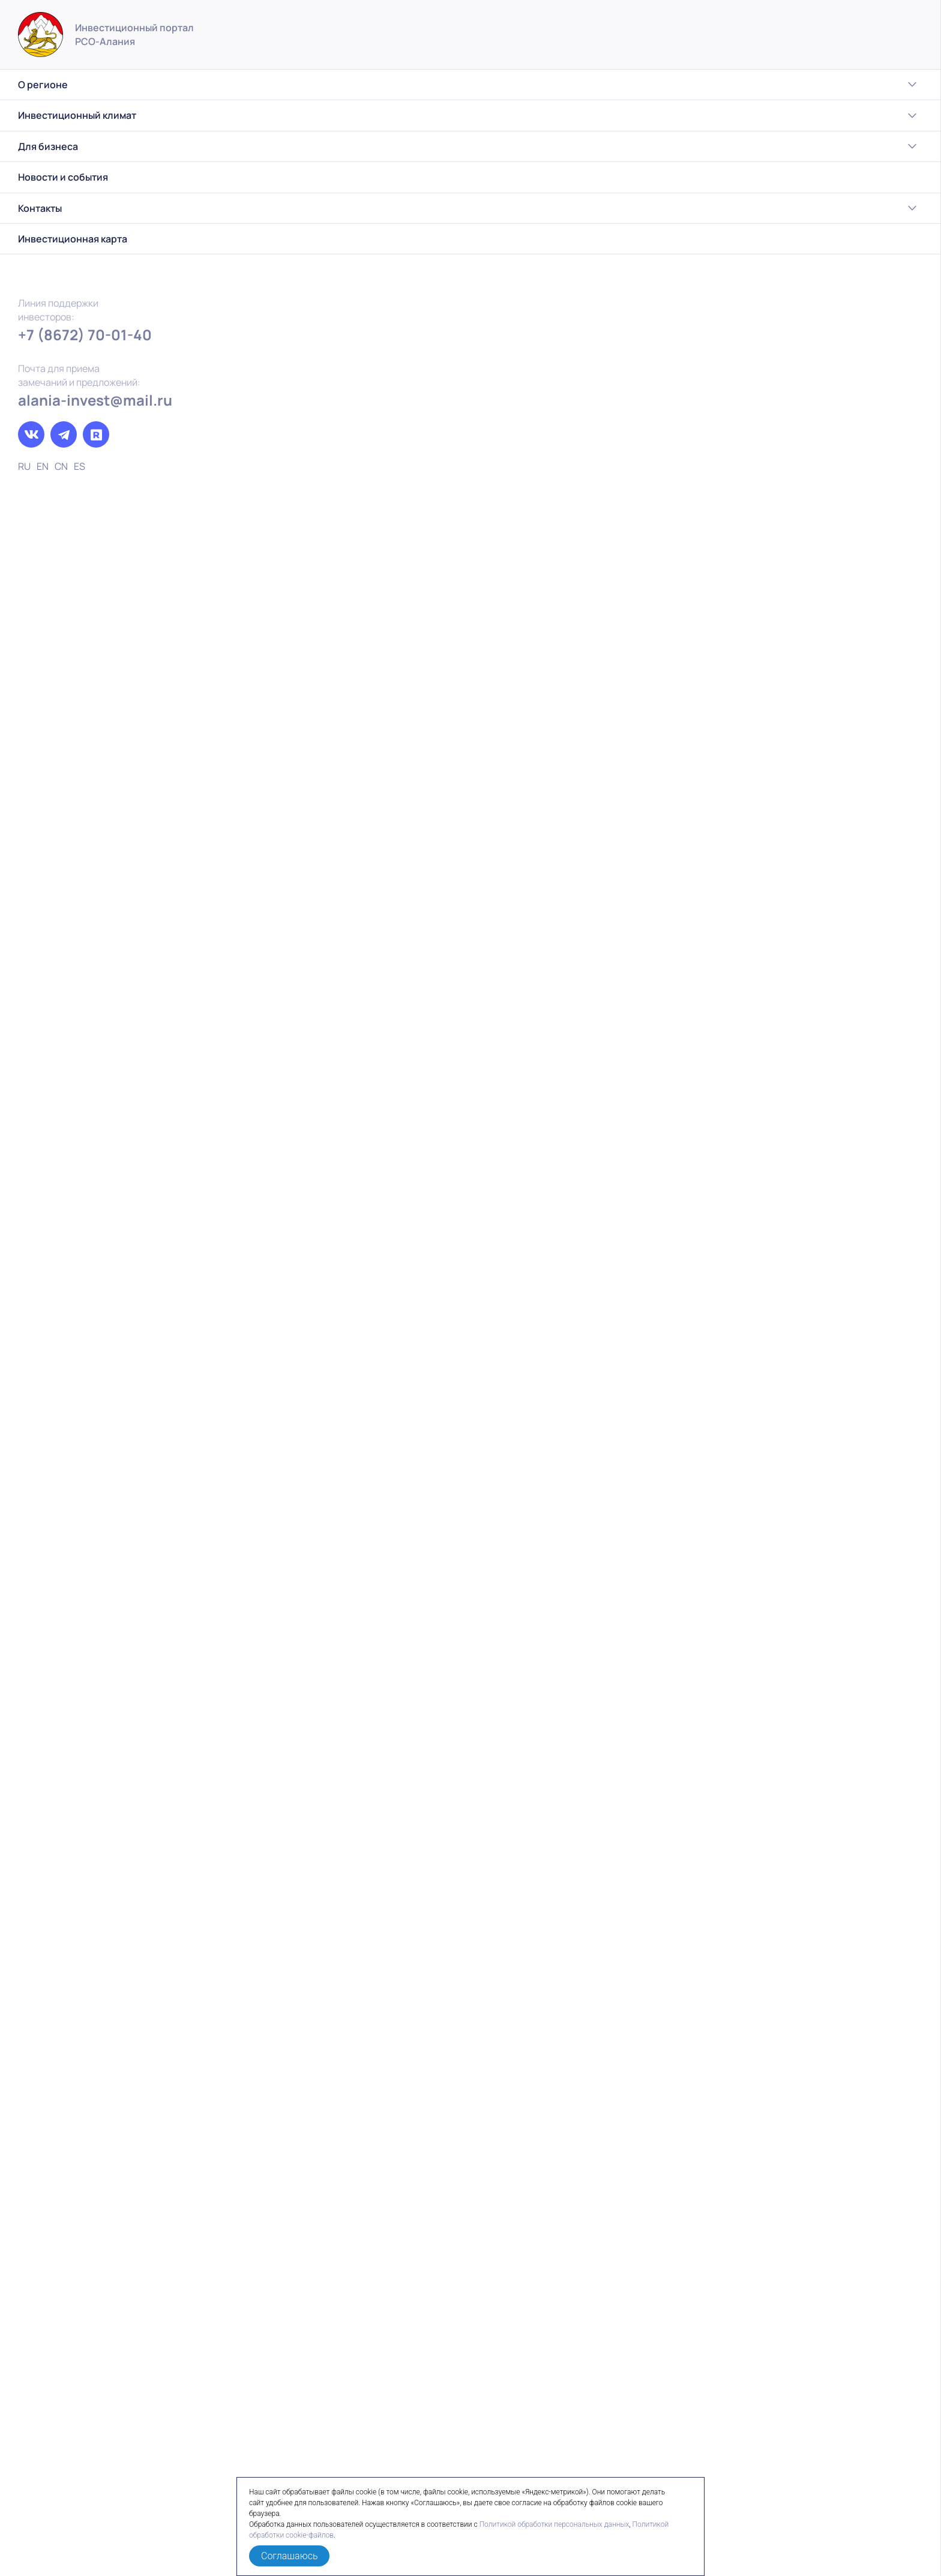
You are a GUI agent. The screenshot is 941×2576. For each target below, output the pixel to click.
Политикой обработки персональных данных (555, 2524)
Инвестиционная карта (72, 238)
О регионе (99, 84)
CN (61, 466)
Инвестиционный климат (99, 115)
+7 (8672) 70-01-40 (85, 334)
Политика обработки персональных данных (819, 2534)
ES (79, 466)
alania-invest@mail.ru (95, 400)
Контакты (99, 208)
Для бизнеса (99, 146)
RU (24, 466)
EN (43, 466)
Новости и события (63, 177)
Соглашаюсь (289, 2556)
